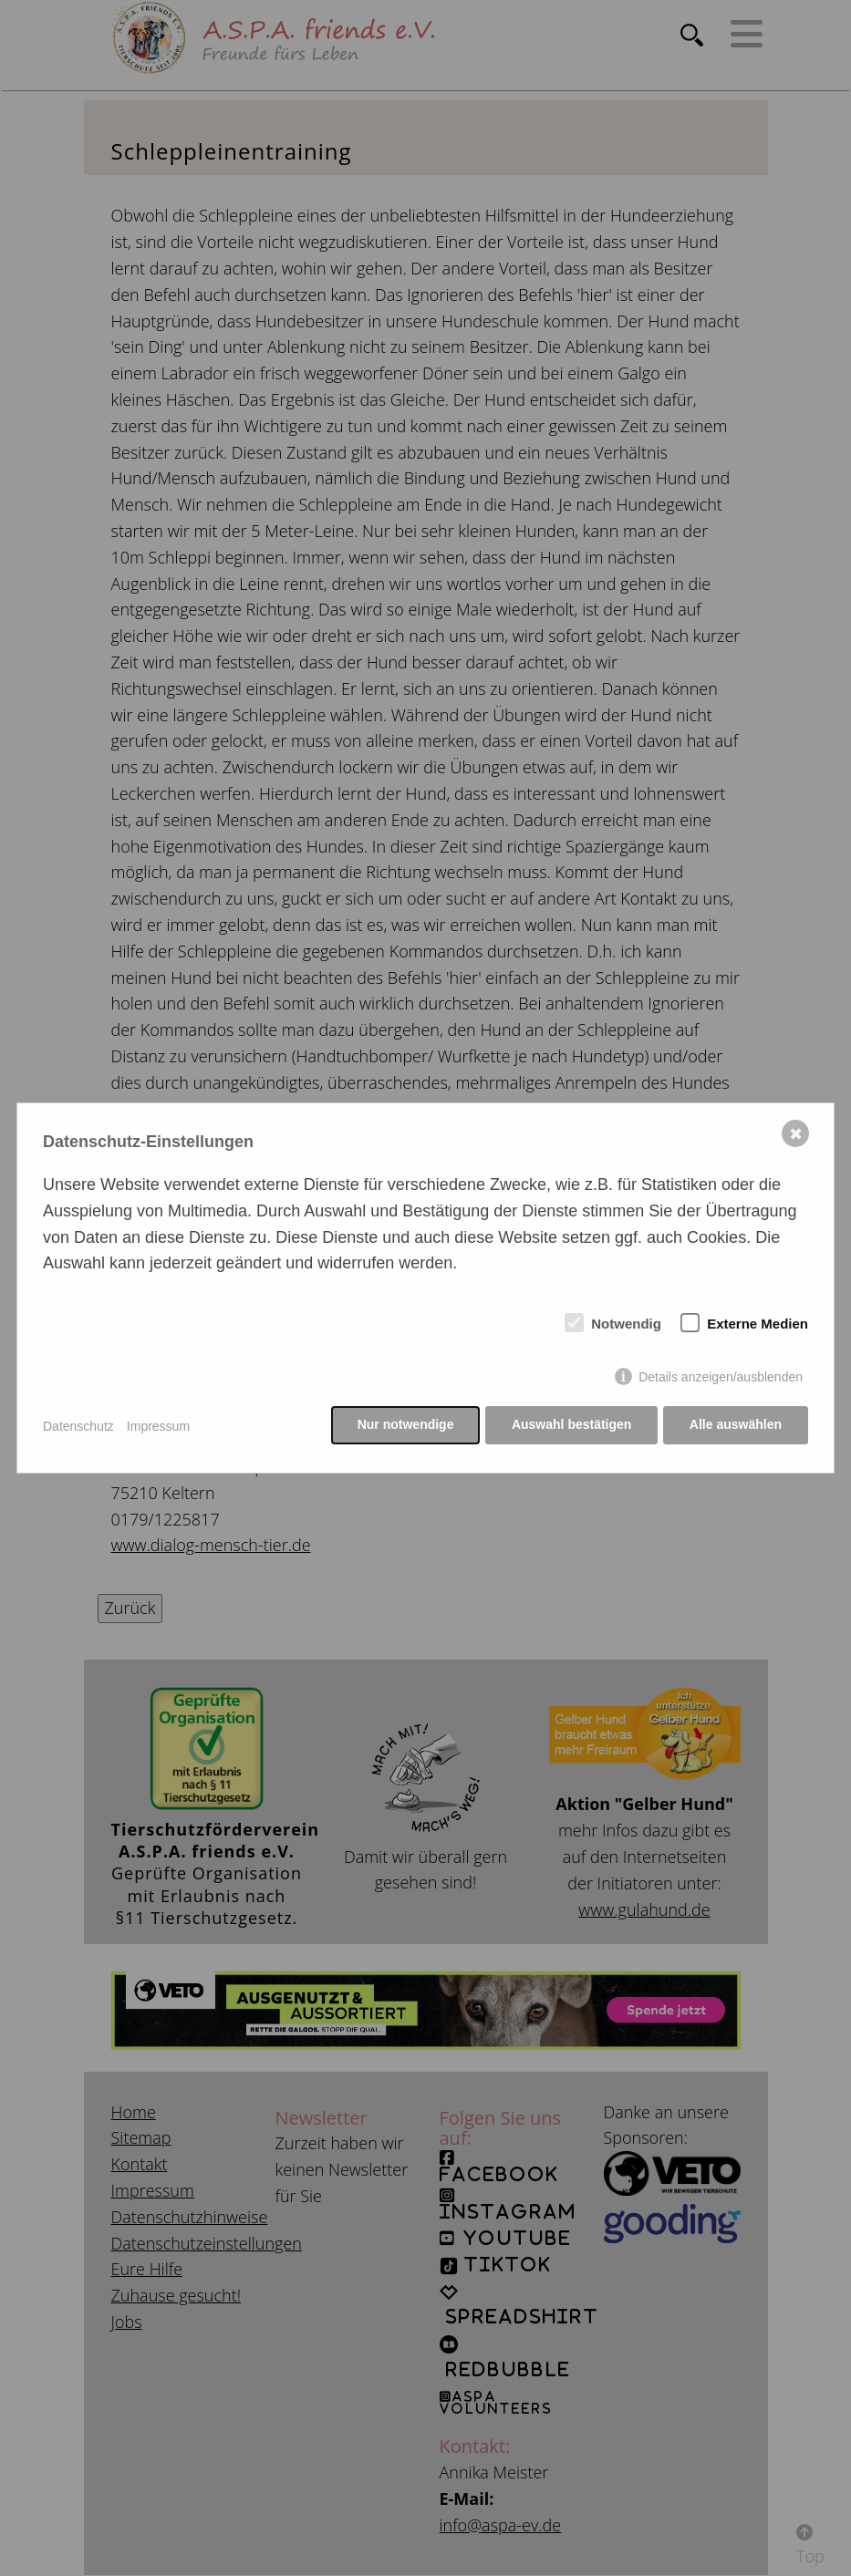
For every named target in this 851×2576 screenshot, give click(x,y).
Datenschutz (78, 1426)
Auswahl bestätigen (569, 1426)
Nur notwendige (403, 1426)
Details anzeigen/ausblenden (720, 1378)
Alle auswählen (736, 1426)
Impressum (158, 1426)
